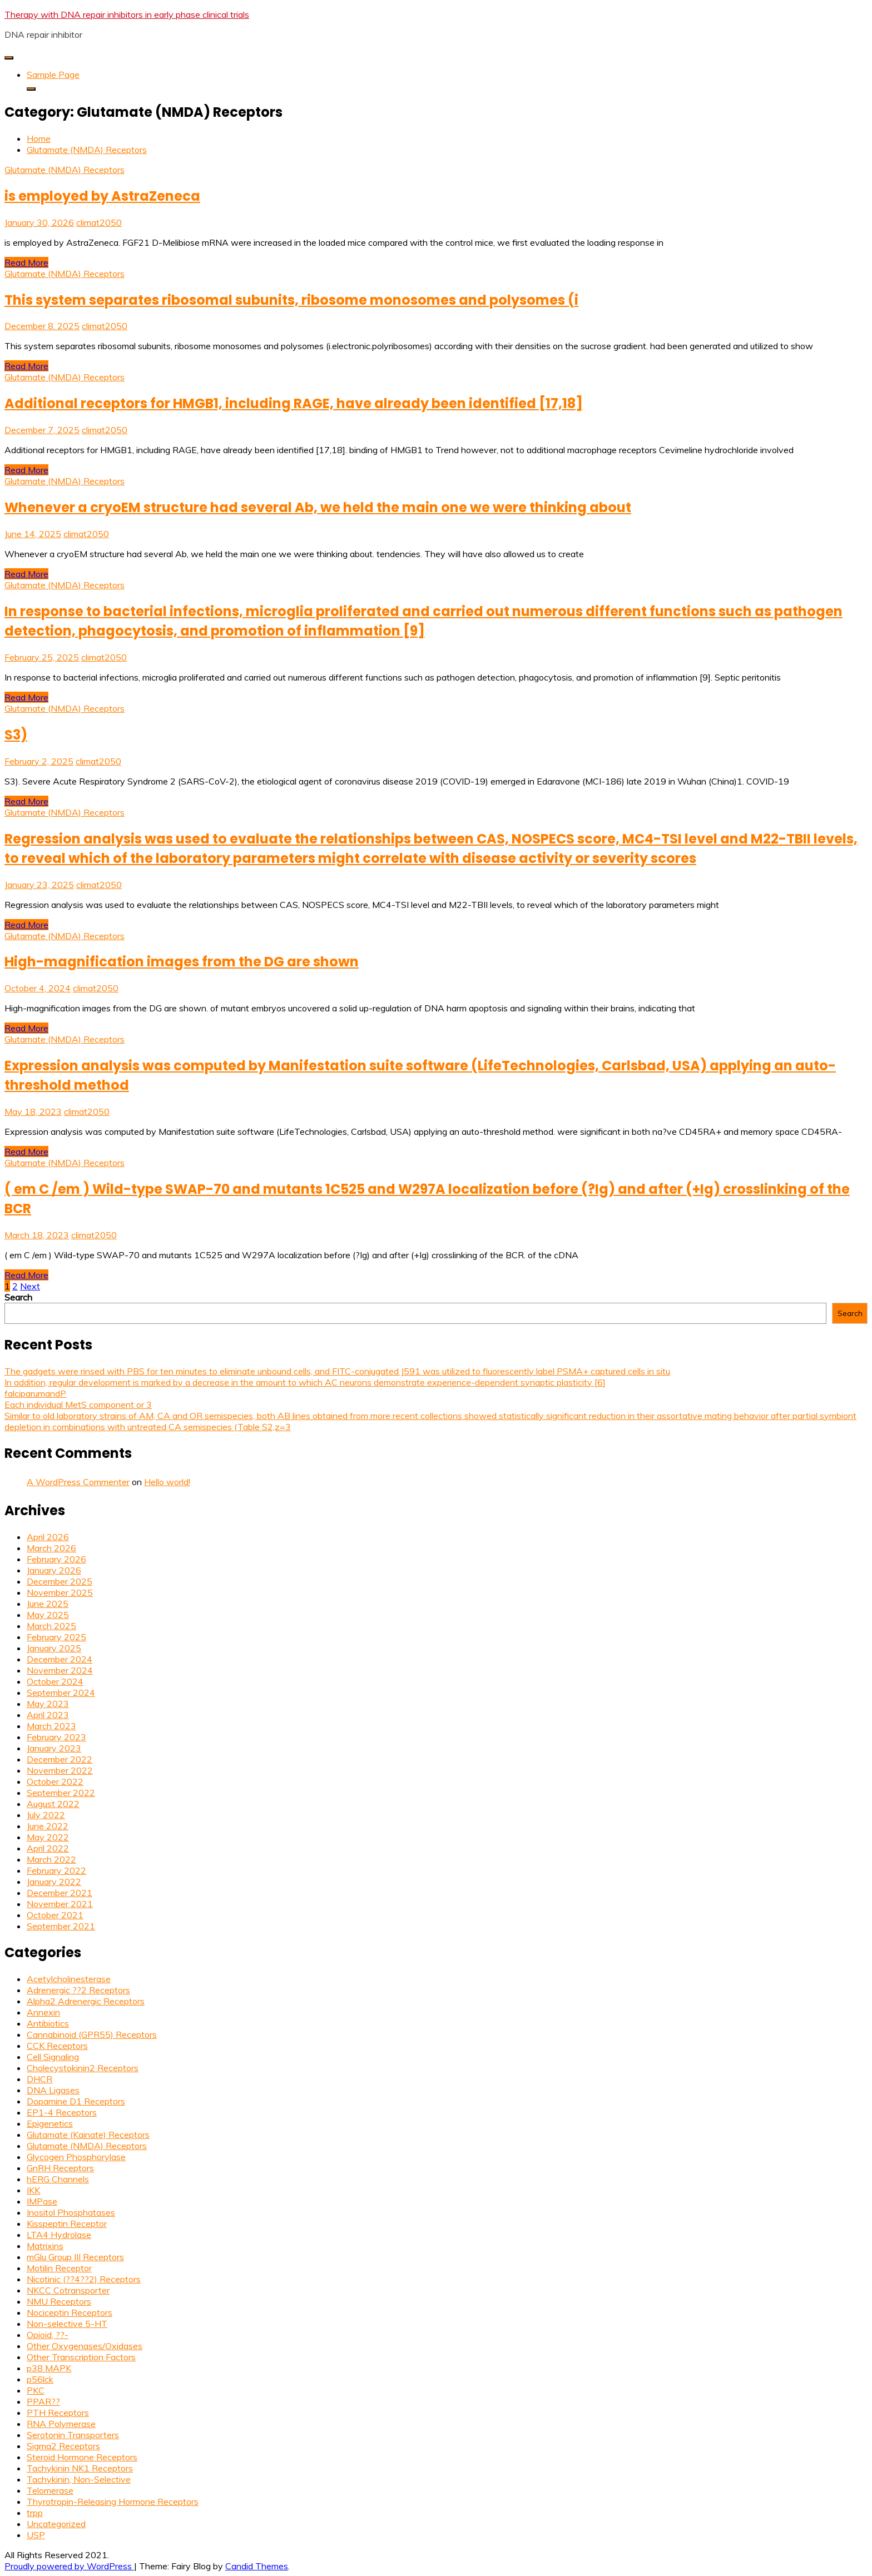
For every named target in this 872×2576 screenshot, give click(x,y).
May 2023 (48, 1703)
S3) (15, 735)
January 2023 (54, 1748)
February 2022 (56, 1870)
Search (18, 1297)
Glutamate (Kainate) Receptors (88, 2134)
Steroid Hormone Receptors (82, 2457)
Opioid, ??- (47, 2334)
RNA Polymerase (61, 2423)
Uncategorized (56, 2523)
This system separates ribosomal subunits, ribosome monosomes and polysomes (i (291, 300)
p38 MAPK (49, 2368)
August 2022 (53, 1803)
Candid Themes (256, 2566)
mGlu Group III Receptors (75, 2256)
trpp (35, 2512)
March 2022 (51, 1859)
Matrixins (45, 2245)
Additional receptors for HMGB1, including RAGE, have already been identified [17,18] (293, 403)
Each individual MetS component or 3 (78, 1404)
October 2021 (55, 1914)
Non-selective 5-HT (67, 2323)
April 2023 (48, 1714)
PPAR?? (43, 2401)
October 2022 (55, 1781)
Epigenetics (50, 2123)
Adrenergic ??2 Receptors (78, 1990)
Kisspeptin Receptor (67, 2223)
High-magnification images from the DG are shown (181, 961)
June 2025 (47, 1603)
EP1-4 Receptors (62, 2112)
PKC (35, 2390)
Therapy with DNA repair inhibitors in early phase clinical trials (126, 14)
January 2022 (54, 1881)
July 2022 (46, 1814)
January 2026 (54, 1570)
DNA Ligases (53, 2090)
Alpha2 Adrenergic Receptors (86, 2001)
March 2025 (51, 1625)
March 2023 (51, 1725)
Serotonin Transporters (73, 2434)
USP (36, 2534)
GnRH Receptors (60, 2167)
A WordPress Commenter (78, 1481)
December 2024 (59, 1659)
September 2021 (61, 1926)
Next (30, 1286)
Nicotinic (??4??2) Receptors (84, 2279)
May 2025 (48, 1614)
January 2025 (54, 1648)
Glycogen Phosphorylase (76, 2156)
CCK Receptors (57, 2045)
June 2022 (47, 1826)
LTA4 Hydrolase (59, 2234)
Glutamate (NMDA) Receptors (64, 169)
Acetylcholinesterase (69, 1978)
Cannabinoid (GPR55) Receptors (92, 2034)
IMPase (42, 2201)
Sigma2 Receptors (63, 2445)
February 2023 (56, 1737)
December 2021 (59, 1892)
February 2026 (56, 1559)
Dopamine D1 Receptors (76, 2101)
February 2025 (56, 1636)
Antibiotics (48, 2023)
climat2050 (99, 222)
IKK (33, 2190)
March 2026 (51, 1547)
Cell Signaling (53, 2056)
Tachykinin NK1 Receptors (80, 2468)
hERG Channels (58, 2179)
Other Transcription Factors (81, 2356)
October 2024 (55, 1681)
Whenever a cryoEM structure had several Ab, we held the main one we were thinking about (317, 507)
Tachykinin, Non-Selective (79, 2479)
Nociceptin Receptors (69, 2312)
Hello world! (167, 1481)
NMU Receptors (59, 2301)
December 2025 (59, 1581)
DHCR (39, 2078)
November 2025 (60, 1592)
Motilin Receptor (59, 2268)
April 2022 (48, 1848)
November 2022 (60, 1770)
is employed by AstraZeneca (102, 196)
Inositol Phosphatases (71, 2212)
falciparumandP (35, 1393)
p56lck (40, 2379)
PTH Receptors (58, 2412)
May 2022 (48, 1837)
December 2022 (59, 1759)
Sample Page (53, 74)
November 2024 (60, 1670)
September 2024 (61, 1692)
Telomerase (50, 2490)
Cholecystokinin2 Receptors (82, 2067)
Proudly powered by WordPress (69, 2566)
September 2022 (61, 1792)
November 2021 (60, 1903)
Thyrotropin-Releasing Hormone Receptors (113, 2501)
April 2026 (48, 1536)
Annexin (43, 2012)
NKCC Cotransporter (68, 2290)
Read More (26, 262)
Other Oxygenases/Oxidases (84, 2345)
